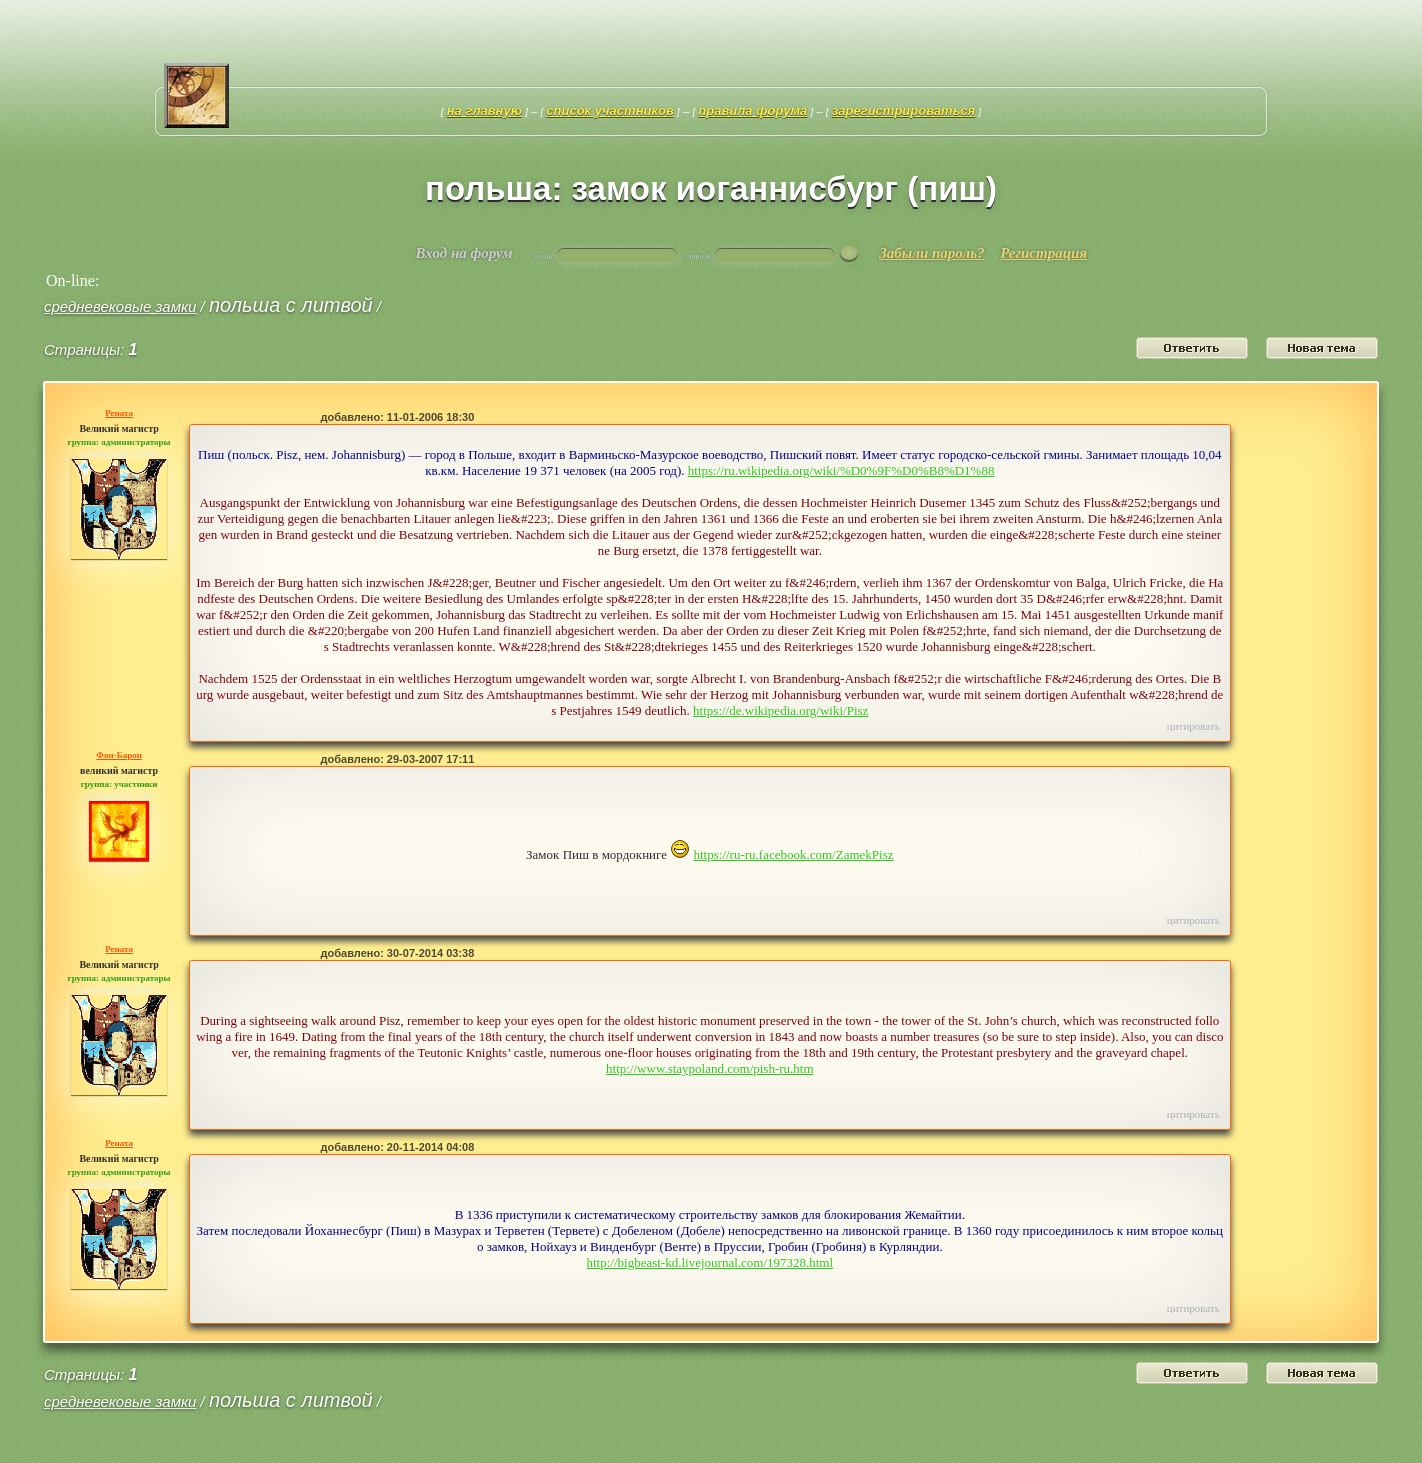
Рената (119, 413)
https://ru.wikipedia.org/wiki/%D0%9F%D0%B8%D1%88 (841, 470)
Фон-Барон (119, 755)
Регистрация (1043, 253)
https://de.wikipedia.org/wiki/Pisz (780, 710)
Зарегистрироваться (904, 110)
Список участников (610, 110)
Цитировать (1193, 726)
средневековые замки (120, 306)
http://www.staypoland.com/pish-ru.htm (710, 1068)
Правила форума (752, 110)
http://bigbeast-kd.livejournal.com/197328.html (709, 1262)
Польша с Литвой (291, 305)
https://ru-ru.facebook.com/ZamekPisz (793, 854)
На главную (484, 110)
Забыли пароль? (931, 253)
